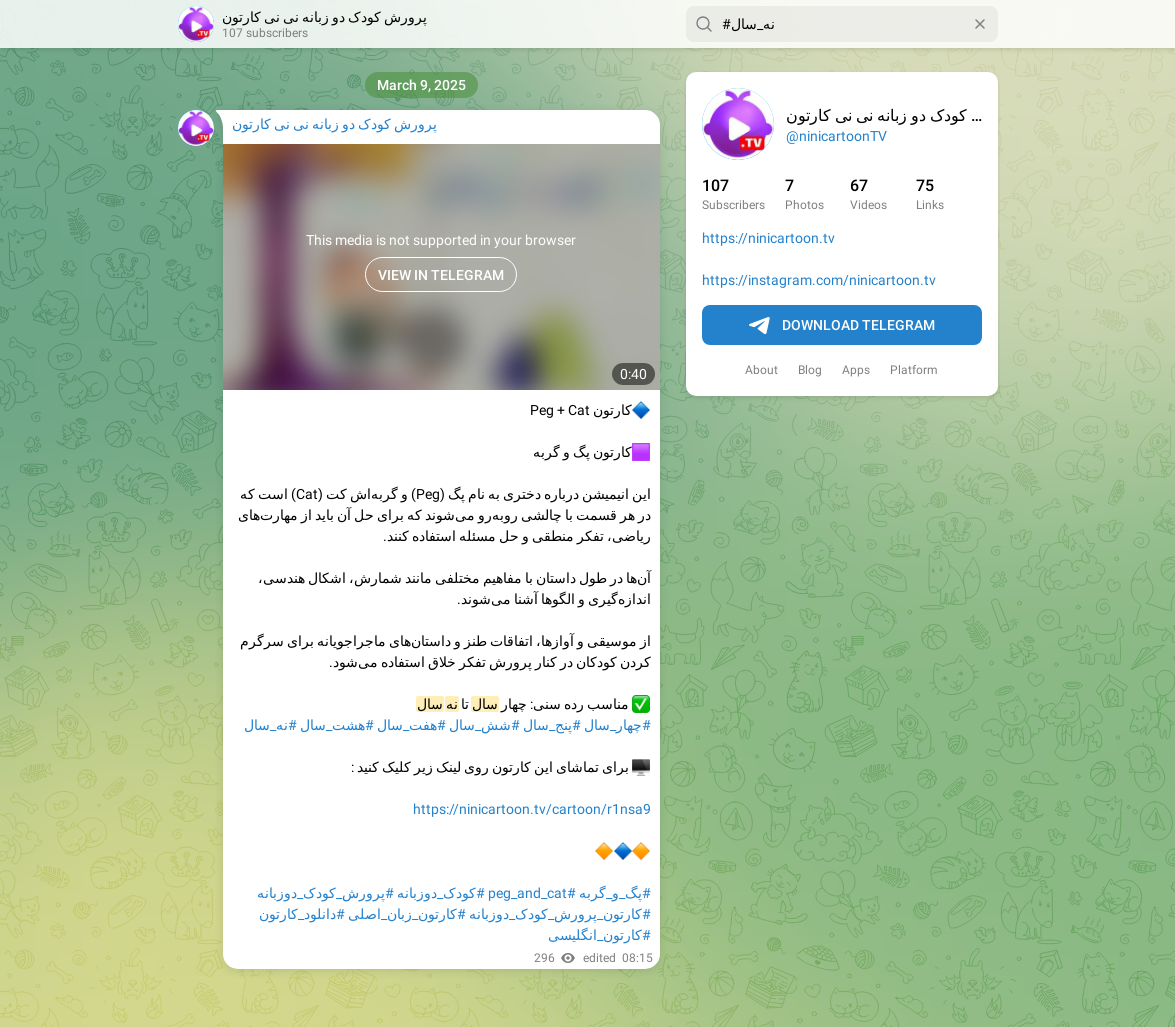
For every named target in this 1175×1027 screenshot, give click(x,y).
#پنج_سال (552, 725)
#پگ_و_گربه (615, 893)
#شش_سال (484, 725)
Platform (914, 370)
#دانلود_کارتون (302, 914)
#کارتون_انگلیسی (599, 935)
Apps (856, 370)
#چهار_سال (617, 725)
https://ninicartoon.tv (768, 238)
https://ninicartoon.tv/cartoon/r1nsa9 (532, 809)
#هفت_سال (411, 725)
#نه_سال (270, 725)
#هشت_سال (337, 725)
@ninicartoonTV (836, 136)
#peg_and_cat (532, 893)
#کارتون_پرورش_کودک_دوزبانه (560, 914)
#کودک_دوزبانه (441, 893)
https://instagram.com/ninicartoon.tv (819, 280)
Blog (810, 370)
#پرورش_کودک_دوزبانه (325, 893)
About (761, 370)
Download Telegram (842, 326)
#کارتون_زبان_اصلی (407, 914)
